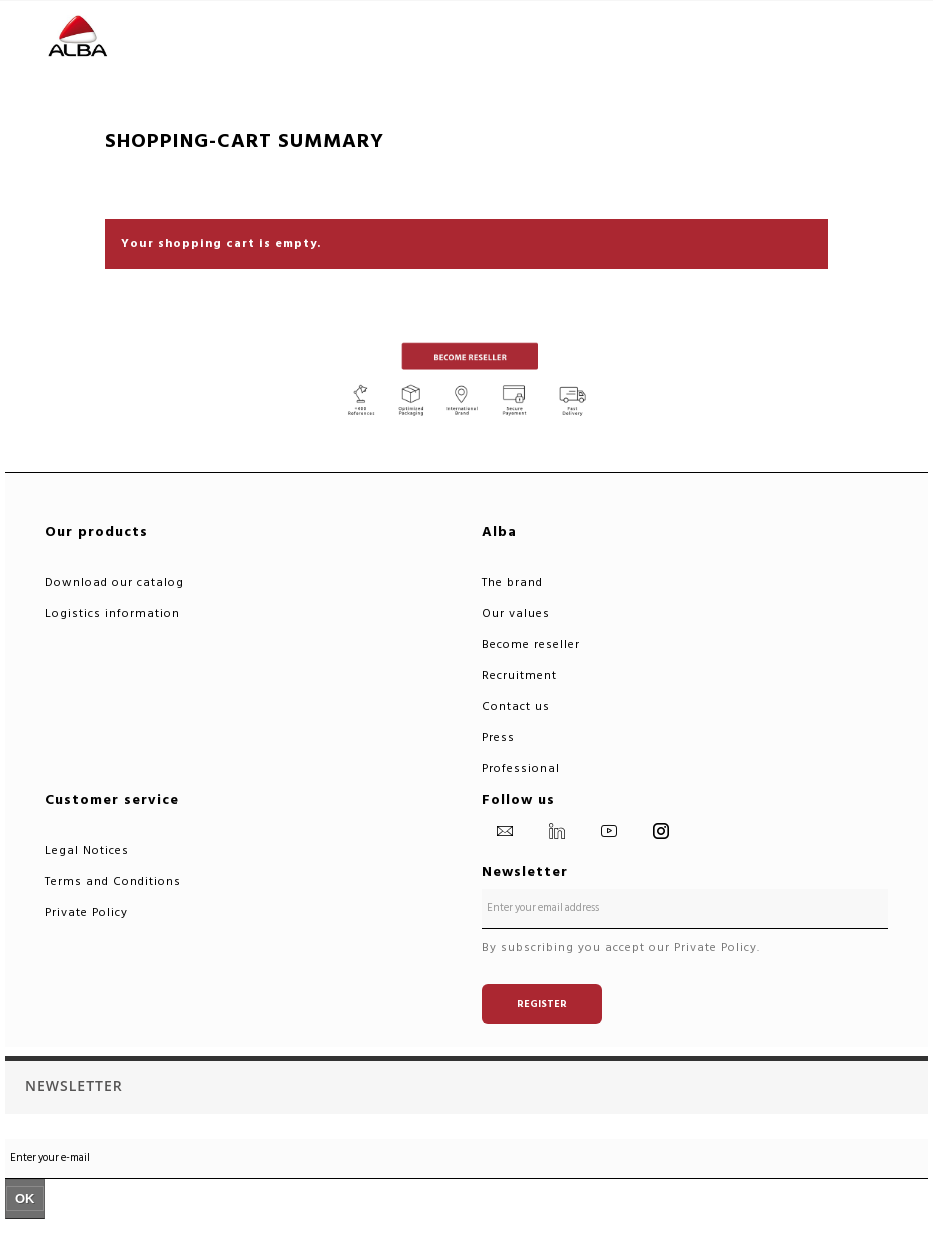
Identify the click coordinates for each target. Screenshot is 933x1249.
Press (498, 737)
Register (542, 1004)
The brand (512, 582)
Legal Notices (87, 850)
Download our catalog (114, 582)
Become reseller (531, 644)
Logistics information (112, 613)
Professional (521, 768)
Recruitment (519, 675)
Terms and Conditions (113, 881)
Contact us (516, 706)
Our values (516, 613)
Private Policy (86, 912)
